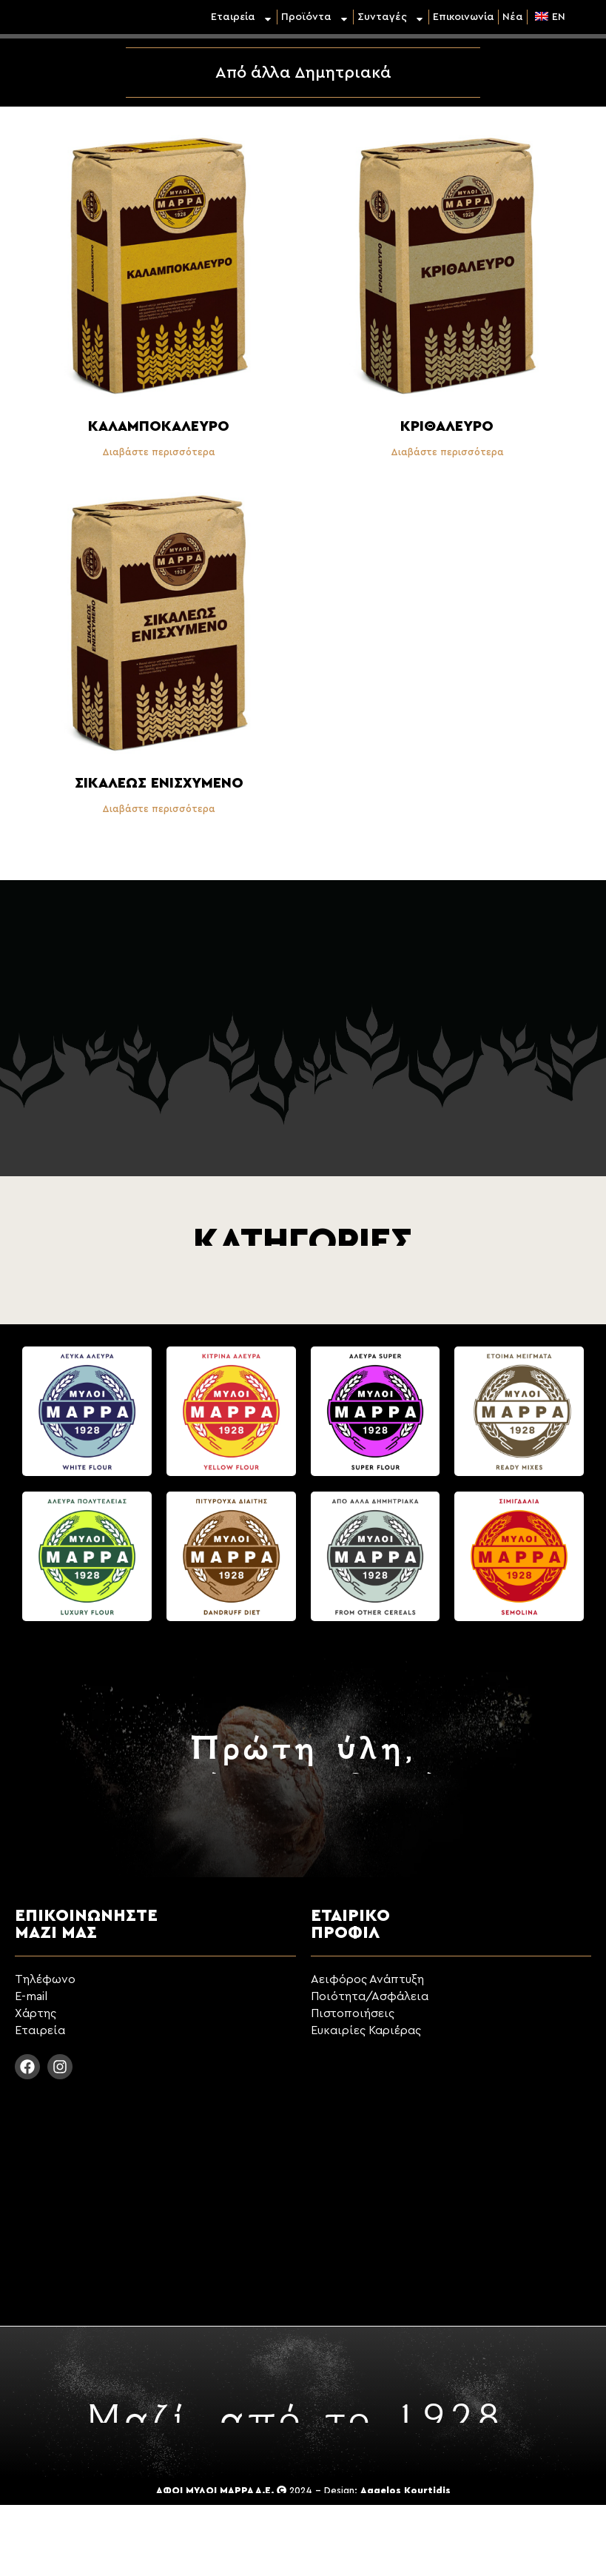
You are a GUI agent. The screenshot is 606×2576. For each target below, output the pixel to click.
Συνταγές (391, 17)
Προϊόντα (315, 17)
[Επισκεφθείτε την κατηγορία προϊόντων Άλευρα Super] (375, 1417)
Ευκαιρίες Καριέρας (366, 2030)
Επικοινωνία (463, 17)
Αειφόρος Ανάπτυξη (367, 1979)
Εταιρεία (242, 17)
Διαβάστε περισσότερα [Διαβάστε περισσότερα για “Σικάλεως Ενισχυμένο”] (158, 809)
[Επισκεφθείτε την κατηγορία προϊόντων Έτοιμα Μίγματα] (519, 1417)
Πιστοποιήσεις (352, 2013)
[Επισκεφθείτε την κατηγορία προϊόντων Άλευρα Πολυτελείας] (87, 1562)
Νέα (512, 17)
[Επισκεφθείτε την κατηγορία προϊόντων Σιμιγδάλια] (519, 1562)
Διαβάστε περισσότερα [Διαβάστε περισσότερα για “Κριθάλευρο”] (447, 452)
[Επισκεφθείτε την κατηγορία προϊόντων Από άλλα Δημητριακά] (375, 1562)
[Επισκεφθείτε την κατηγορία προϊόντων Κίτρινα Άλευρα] (231, 1417)
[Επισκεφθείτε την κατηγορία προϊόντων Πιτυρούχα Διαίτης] (231, 1562)
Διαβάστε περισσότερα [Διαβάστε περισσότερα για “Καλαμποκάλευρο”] (158, 452)
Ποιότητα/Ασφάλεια (369, 1996)
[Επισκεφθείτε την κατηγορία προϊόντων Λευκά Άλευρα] (87, 1417)
